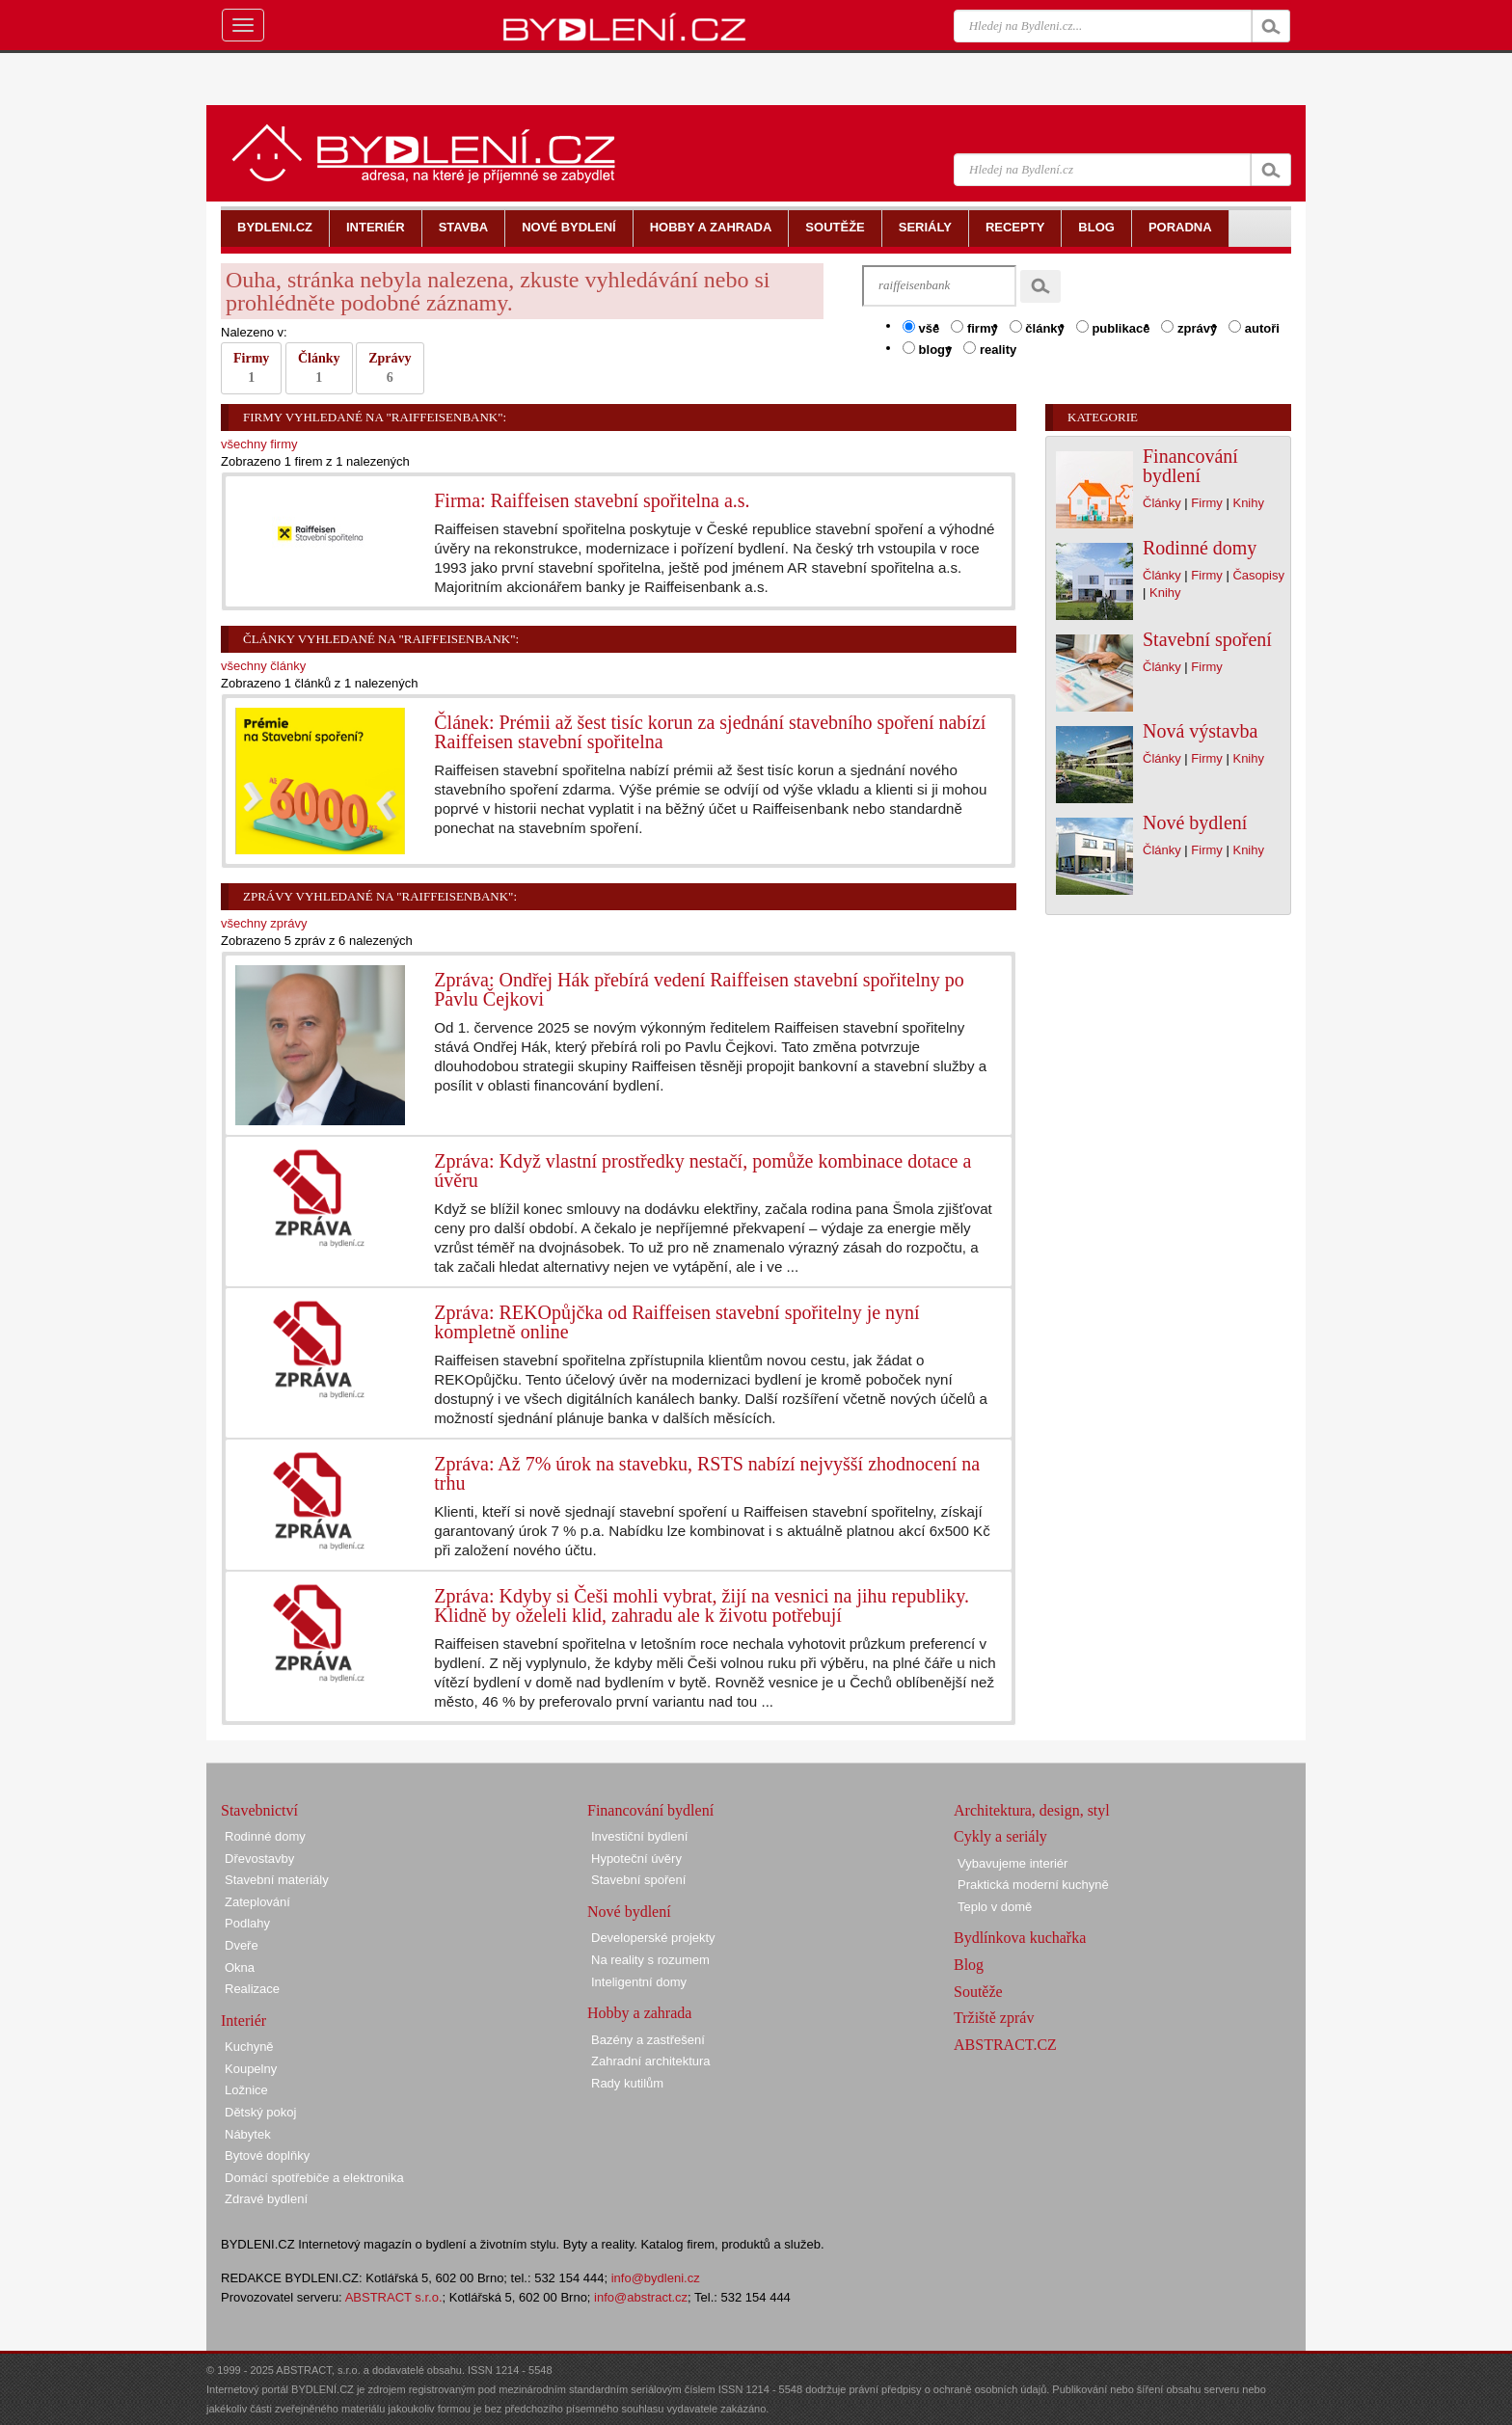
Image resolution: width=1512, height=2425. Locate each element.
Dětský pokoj (260, 2112)
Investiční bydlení (639, 1836)
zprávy (1189, 328)
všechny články (263, 666)
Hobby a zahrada (639, 2013)
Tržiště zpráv (994, 2017)
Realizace (252, 1988)
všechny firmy (259, 444)
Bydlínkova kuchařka (1020, 1937)
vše (921, 328)
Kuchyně (249, 2046)
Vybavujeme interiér (1012, 1863)
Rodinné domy (1199, 547)
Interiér (243, 2020)
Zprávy (389, 368)
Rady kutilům (627, 2083)
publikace (1113, 328)
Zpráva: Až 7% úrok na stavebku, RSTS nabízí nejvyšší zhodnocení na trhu (707, 1473)
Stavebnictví (259, 1810)
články (1037, 328)
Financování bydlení (1190, 465)
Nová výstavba (1200, 730)
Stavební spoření (1207, 639)
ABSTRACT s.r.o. (394, 2297)
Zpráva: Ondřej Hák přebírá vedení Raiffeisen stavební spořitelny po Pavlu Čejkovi (698, 989)
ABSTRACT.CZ (1005, 2044)
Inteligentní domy (639, 1982)
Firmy (251, 368)
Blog (969, 1964)
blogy (927, 349)
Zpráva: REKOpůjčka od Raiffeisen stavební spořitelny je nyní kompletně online (676, 1322)
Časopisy (1257, 575)
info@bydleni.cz (655, 2278)
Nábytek (248, 2134)
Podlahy (247, 1923)
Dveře (241, 1945)
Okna (240, 1967)
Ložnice (246, 2090)
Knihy (1248, 503)
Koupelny (251, 2068)
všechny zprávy (264, 923)
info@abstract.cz (641, 2297)
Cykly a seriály (1000, 1836)
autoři (1254, 328)
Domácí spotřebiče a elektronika (314, 2177)
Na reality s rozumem (650, 1960)
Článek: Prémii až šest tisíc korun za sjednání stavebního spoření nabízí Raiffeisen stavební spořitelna (710, 732)
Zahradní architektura (651, 2061)
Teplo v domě (995, 1907)
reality (989, 349)
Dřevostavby (259, 1858)
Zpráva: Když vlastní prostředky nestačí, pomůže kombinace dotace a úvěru (702, 1170)
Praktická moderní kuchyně (1033, 1884)
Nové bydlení (1195, 822)
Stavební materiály (277, 1880)
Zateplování (257, 1902)
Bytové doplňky (267, 2155)
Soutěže (978, 1991)
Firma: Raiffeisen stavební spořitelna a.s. (591, 500)
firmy (974, 328)
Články (319, 368)
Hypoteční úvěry (636, 1858)
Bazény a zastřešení (648, 2040)
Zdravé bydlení (266, 2199)
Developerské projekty (653, 1937)
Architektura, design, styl (1032, 1810)
